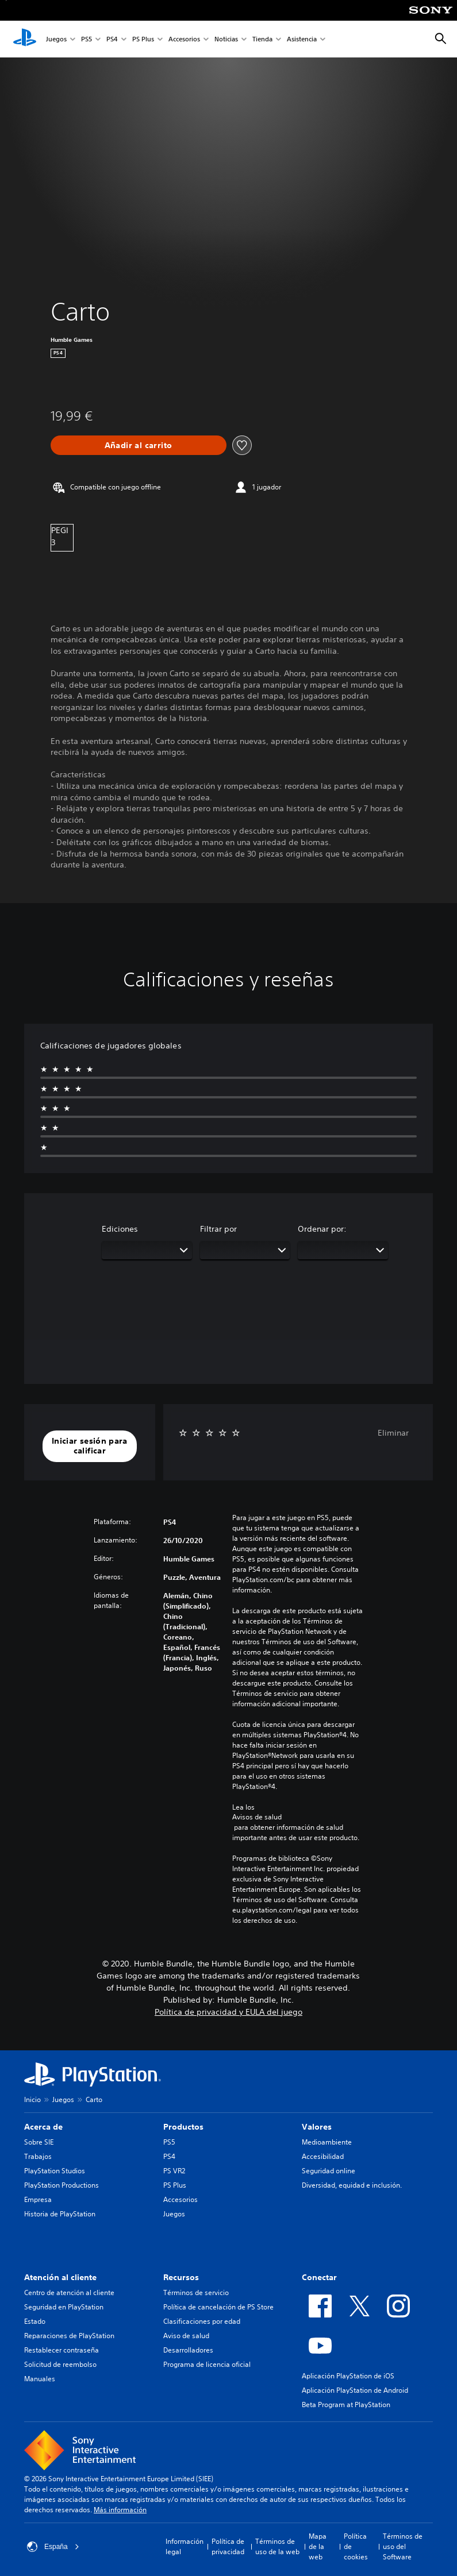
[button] (89, 1446)
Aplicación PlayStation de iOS (348, 2376)
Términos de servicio (196, 2292)
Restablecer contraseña (61, 2350)
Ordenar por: (322, 1229)
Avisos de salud (257, 1817)
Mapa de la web (318, 2546)
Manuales (39, 2379)
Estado (34, 2321)
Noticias (226, 39)
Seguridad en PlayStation (63, 2307)
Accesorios (184, 39)
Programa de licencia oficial (207, 2364)
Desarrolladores (188, 2350)
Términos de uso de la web (277, 2546)
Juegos (56, 39)
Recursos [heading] (181, 2277)
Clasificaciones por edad (201, 2321)
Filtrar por (218, 1229)
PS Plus (143, 39)
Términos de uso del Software (403, 2546)
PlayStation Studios (54, 2171)
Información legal (184, 2546)
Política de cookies (356, 2546)
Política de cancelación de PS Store (218, 2307)
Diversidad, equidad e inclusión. (352, 2185)
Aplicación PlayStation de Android (355, 2390)
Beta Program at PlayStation (346, 2404)
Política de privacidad (228, 2546)
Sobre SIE (38, 2142)
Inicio (32, 2099)
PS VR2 (174, 2171)
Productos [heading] (183, 2127)
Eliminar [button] (393, 1433)
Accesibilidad (323, 2156)
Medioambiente (327, 2142)
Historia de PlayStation (59, 2214)
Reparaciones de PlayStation (69, 2335)
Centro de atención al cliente (69, 2292)
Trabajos (38, 2156)
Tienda (262, 39)
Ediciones (120, 1229)
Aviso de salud (186, 2335)
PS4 (112, 39)
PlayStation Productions (61, 2185)
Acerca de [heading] (43, 2127)
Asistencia (302, 39)
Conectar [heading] (319, 2277)
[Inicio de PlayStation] (24, 39)
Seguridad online (328, 2171)
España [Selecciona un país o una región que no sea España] (53, 2547)
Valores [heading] (317, 2127)
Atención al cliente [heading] (60, 2277)
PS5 (86, 39)
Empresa (38, 2199)
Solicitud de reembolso (60, 2364)
